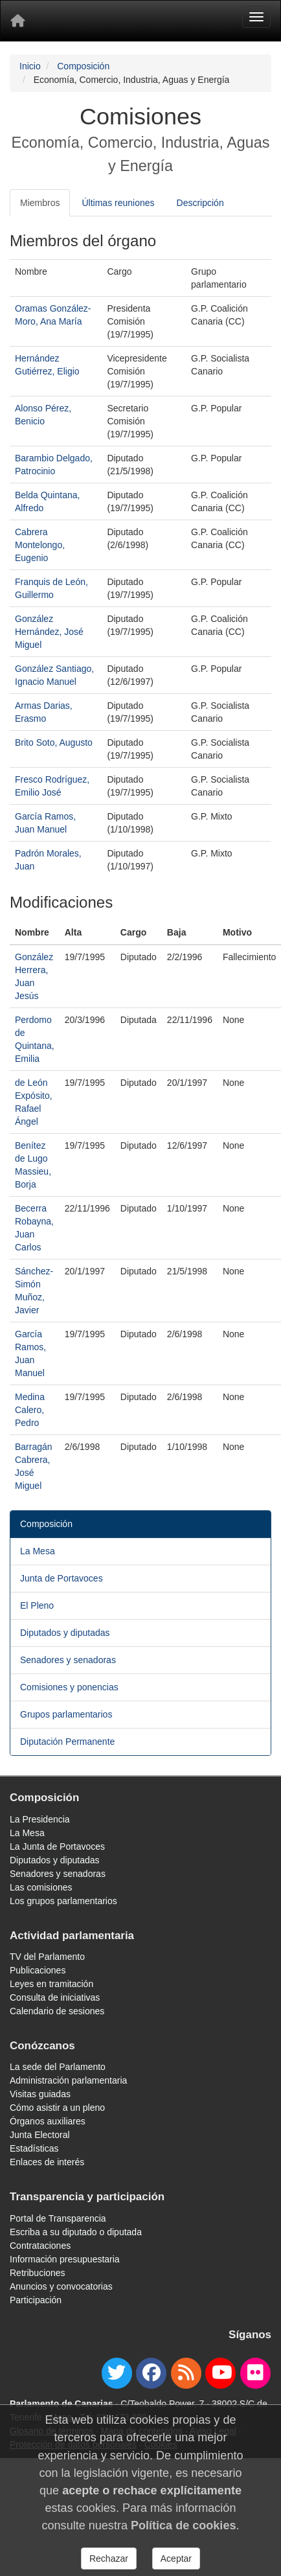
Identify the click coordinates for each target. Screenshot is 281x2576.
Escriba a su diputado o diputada (76, 2232)
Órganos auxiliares (47, 2121)
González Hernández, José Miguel (49, 632)
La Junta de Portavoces (57, 1846)
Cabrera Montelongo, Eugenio (40, 545)
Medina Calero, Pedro (30, 1410)
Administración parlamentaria (68, 2080)
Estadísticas (34, 2148)
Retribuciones (37, 2273)
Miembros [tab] (40, 203)
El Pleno (37, 1605)
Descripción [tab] (200, 203)
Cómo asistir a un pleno (57, 2107)
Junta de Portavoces (61, 1578)
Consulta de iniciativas (55, 1997)
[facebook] (151, 2373)
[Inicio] (17, 21)
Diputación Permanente (67, 1741)
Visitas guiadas (40, 2094)
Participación (36, 2300)
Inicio (30, 66)
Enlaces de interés (47, 2162)
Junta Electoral (40, 2135)
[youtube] (220, 2373)
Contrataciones (40, 2245)
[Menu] (256, 17)
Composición (83, 66)
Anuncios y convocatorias (61, 2286)
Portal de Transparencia (58, 2218)
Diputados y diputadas (65, 1632)
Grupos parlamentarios (66, 1714)
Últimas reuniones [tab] (118, 203)
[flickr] (255, 2373)
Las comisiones (41, 1887)
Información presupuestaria (65, 2259)
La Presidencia (40, 1819)
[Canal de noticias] (186, 2373)
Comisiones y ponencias (69, 1687)
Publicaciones (37, 1970)
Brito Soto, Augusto (54, 742)
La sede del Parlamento (58, 2067)
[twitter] (117, 2373)
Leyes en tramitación (51, 1984)
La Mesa (37, 1551)
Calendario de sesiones (57, 2011)
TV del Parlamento (47, 1956)
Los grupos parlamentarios (63, 1901)
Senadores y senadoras (68, 1660)
